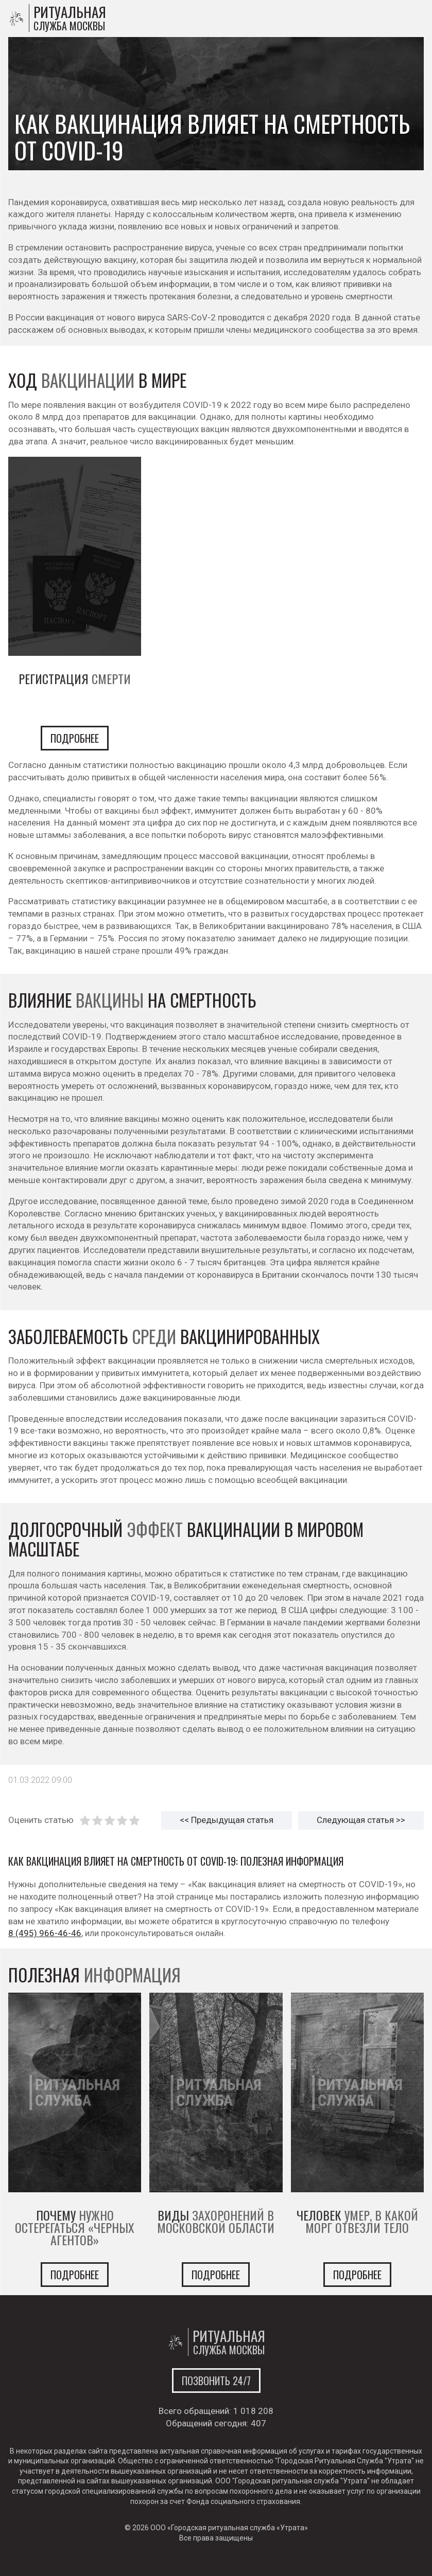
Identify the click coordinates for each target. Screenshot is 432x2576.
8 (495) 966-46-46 (44, 1933)
